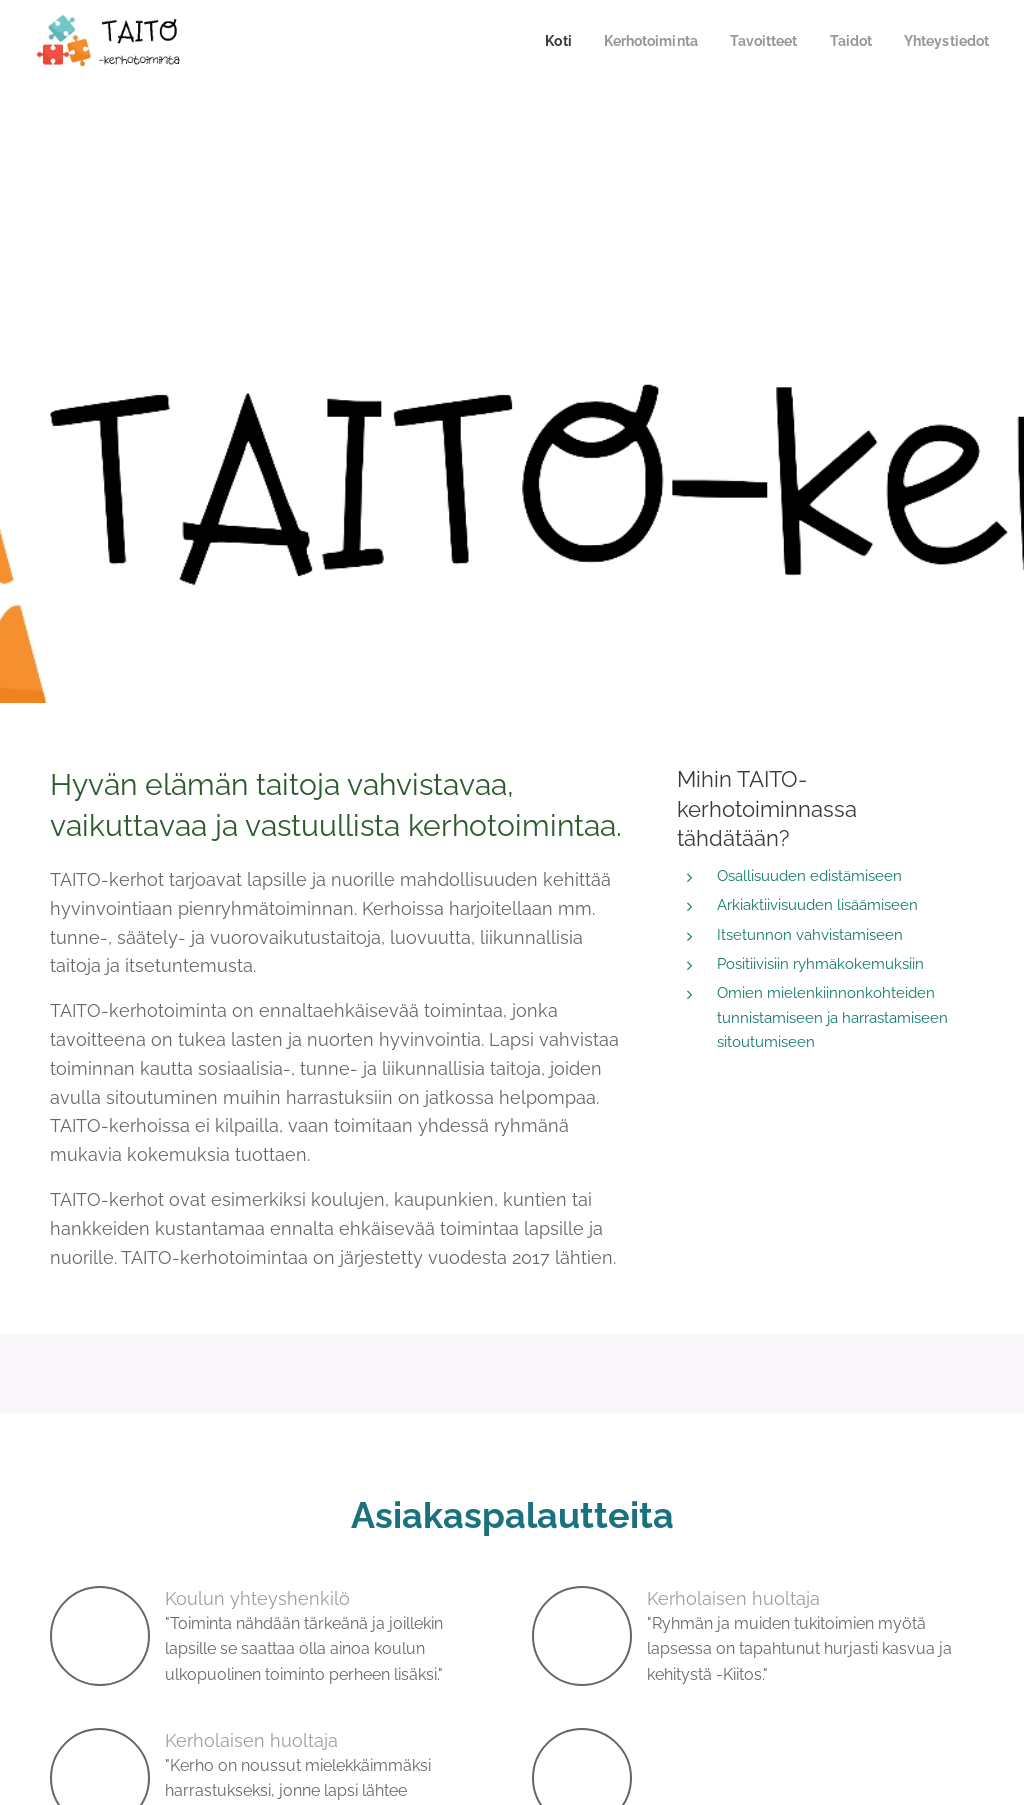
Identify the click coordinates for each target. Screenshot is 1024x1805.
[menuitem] (537, 41)
